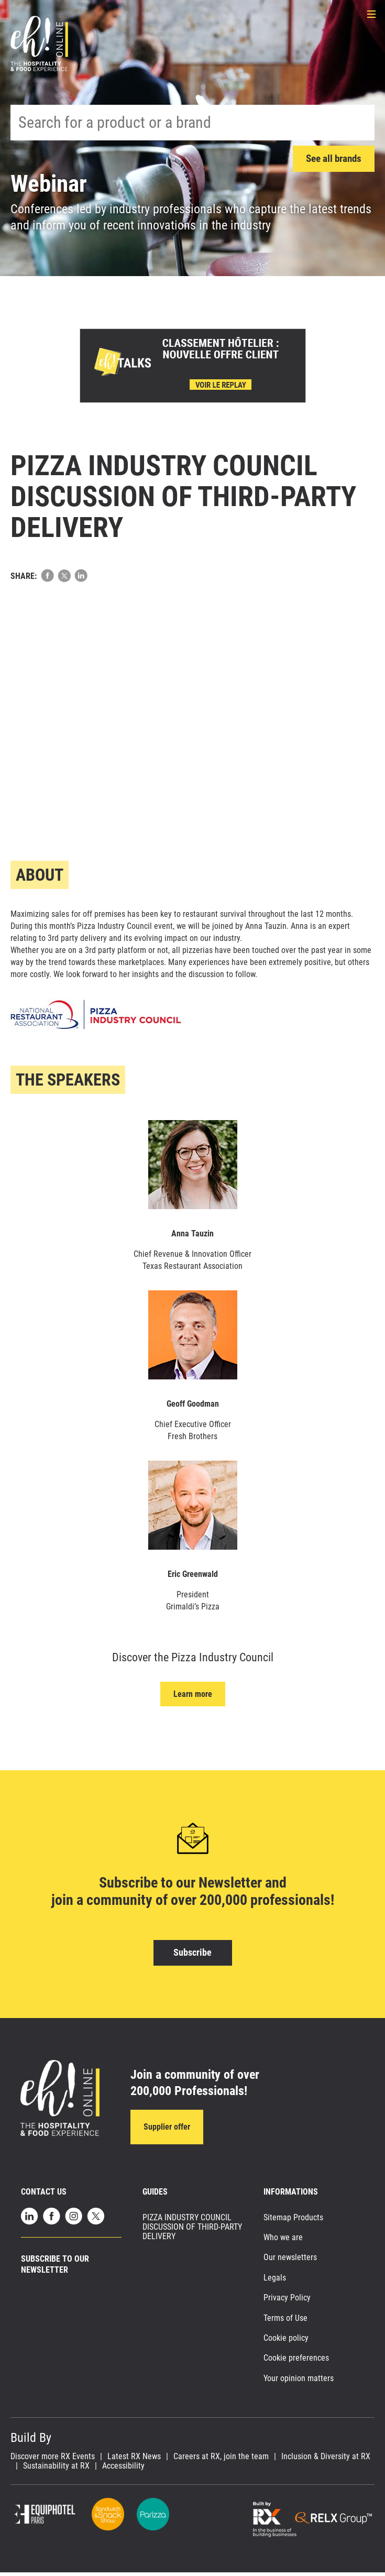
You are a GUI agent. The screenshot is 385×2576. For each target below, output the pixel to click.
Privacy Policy (287, 2302)
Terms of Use (285, 2322)
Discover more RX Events (52, 2460)
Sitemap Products (293, 2222)
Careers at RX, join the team (221, 2460)
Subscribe (192, 1953)
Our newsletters (290, 2261)
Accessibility (123, 2470)
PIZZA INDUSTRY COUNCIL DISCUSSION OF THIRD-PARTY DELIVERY (192, 2231)
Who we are (283, 2241)
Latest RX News (134, 2460)
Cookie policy (286, 2342)
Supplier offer (167, 2129)
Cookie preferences (296, 2362)
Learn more (192, 1695)
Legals (274, 2282)
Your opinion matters (298, 2382)
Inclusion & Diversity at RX (325, 2460)
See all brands (330, 159)
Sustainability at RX (56, 2470)
